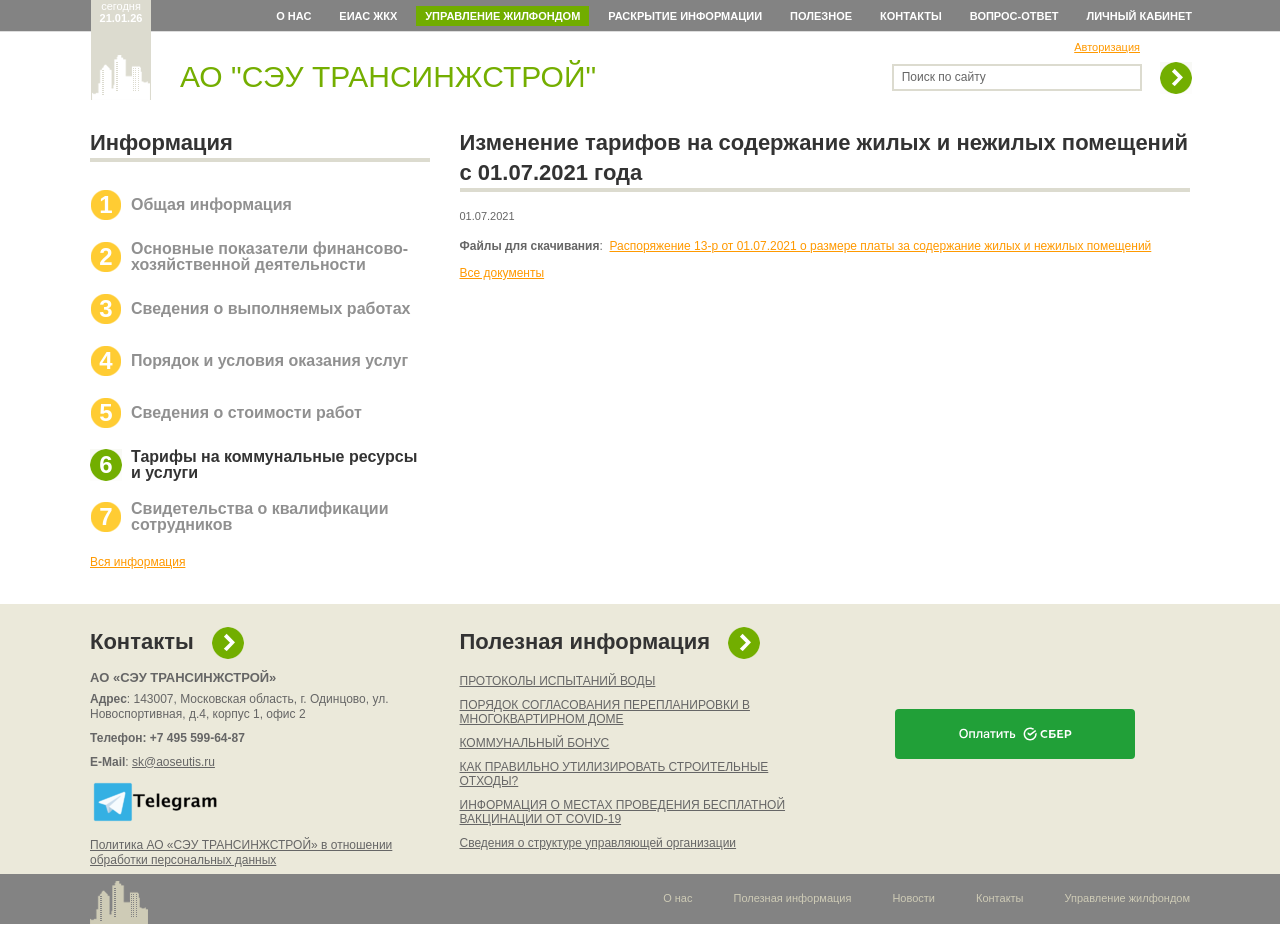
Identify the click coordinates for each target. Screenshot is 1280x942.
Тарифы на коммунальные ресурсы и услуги (274, 464)
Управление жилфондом (502, 16)
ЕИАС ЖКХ (368, 16)
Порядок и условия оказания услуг (269, 360)
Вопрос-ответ (1014, 16)
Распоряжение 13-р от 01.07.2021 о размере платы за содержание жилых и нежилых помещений (881, 246)
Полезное (821, 16)
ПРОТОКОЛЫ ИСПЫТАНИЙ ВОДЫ (558, 681)
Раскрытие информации (685, 16)
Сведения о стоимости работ (246, 412)
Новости (913, 898)
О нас (293, 16)
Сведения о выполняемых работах (270, 308)
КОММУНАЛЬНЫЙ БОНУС (535, 743)
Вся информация (137, 562)
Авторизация (1107, 47)
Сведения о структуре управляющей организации (598, 843)
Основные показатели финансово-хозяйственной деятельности (269, 256)
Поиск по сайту (944, 77)
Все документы (502, 273)
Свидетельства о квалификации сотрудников (260, 516)
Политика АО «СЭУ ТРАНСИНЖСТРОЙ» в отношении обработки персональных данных (241, 852)
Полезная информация (585, 641)
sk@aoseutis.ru (173, 762)
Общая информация (211, 204)
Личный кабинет (1140, 16)
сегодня (121, 12)
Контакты (911, 16)
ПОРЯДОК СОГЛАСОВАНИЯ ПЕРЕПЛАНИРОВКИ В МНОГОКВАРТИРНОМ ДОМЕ (605, 712)
